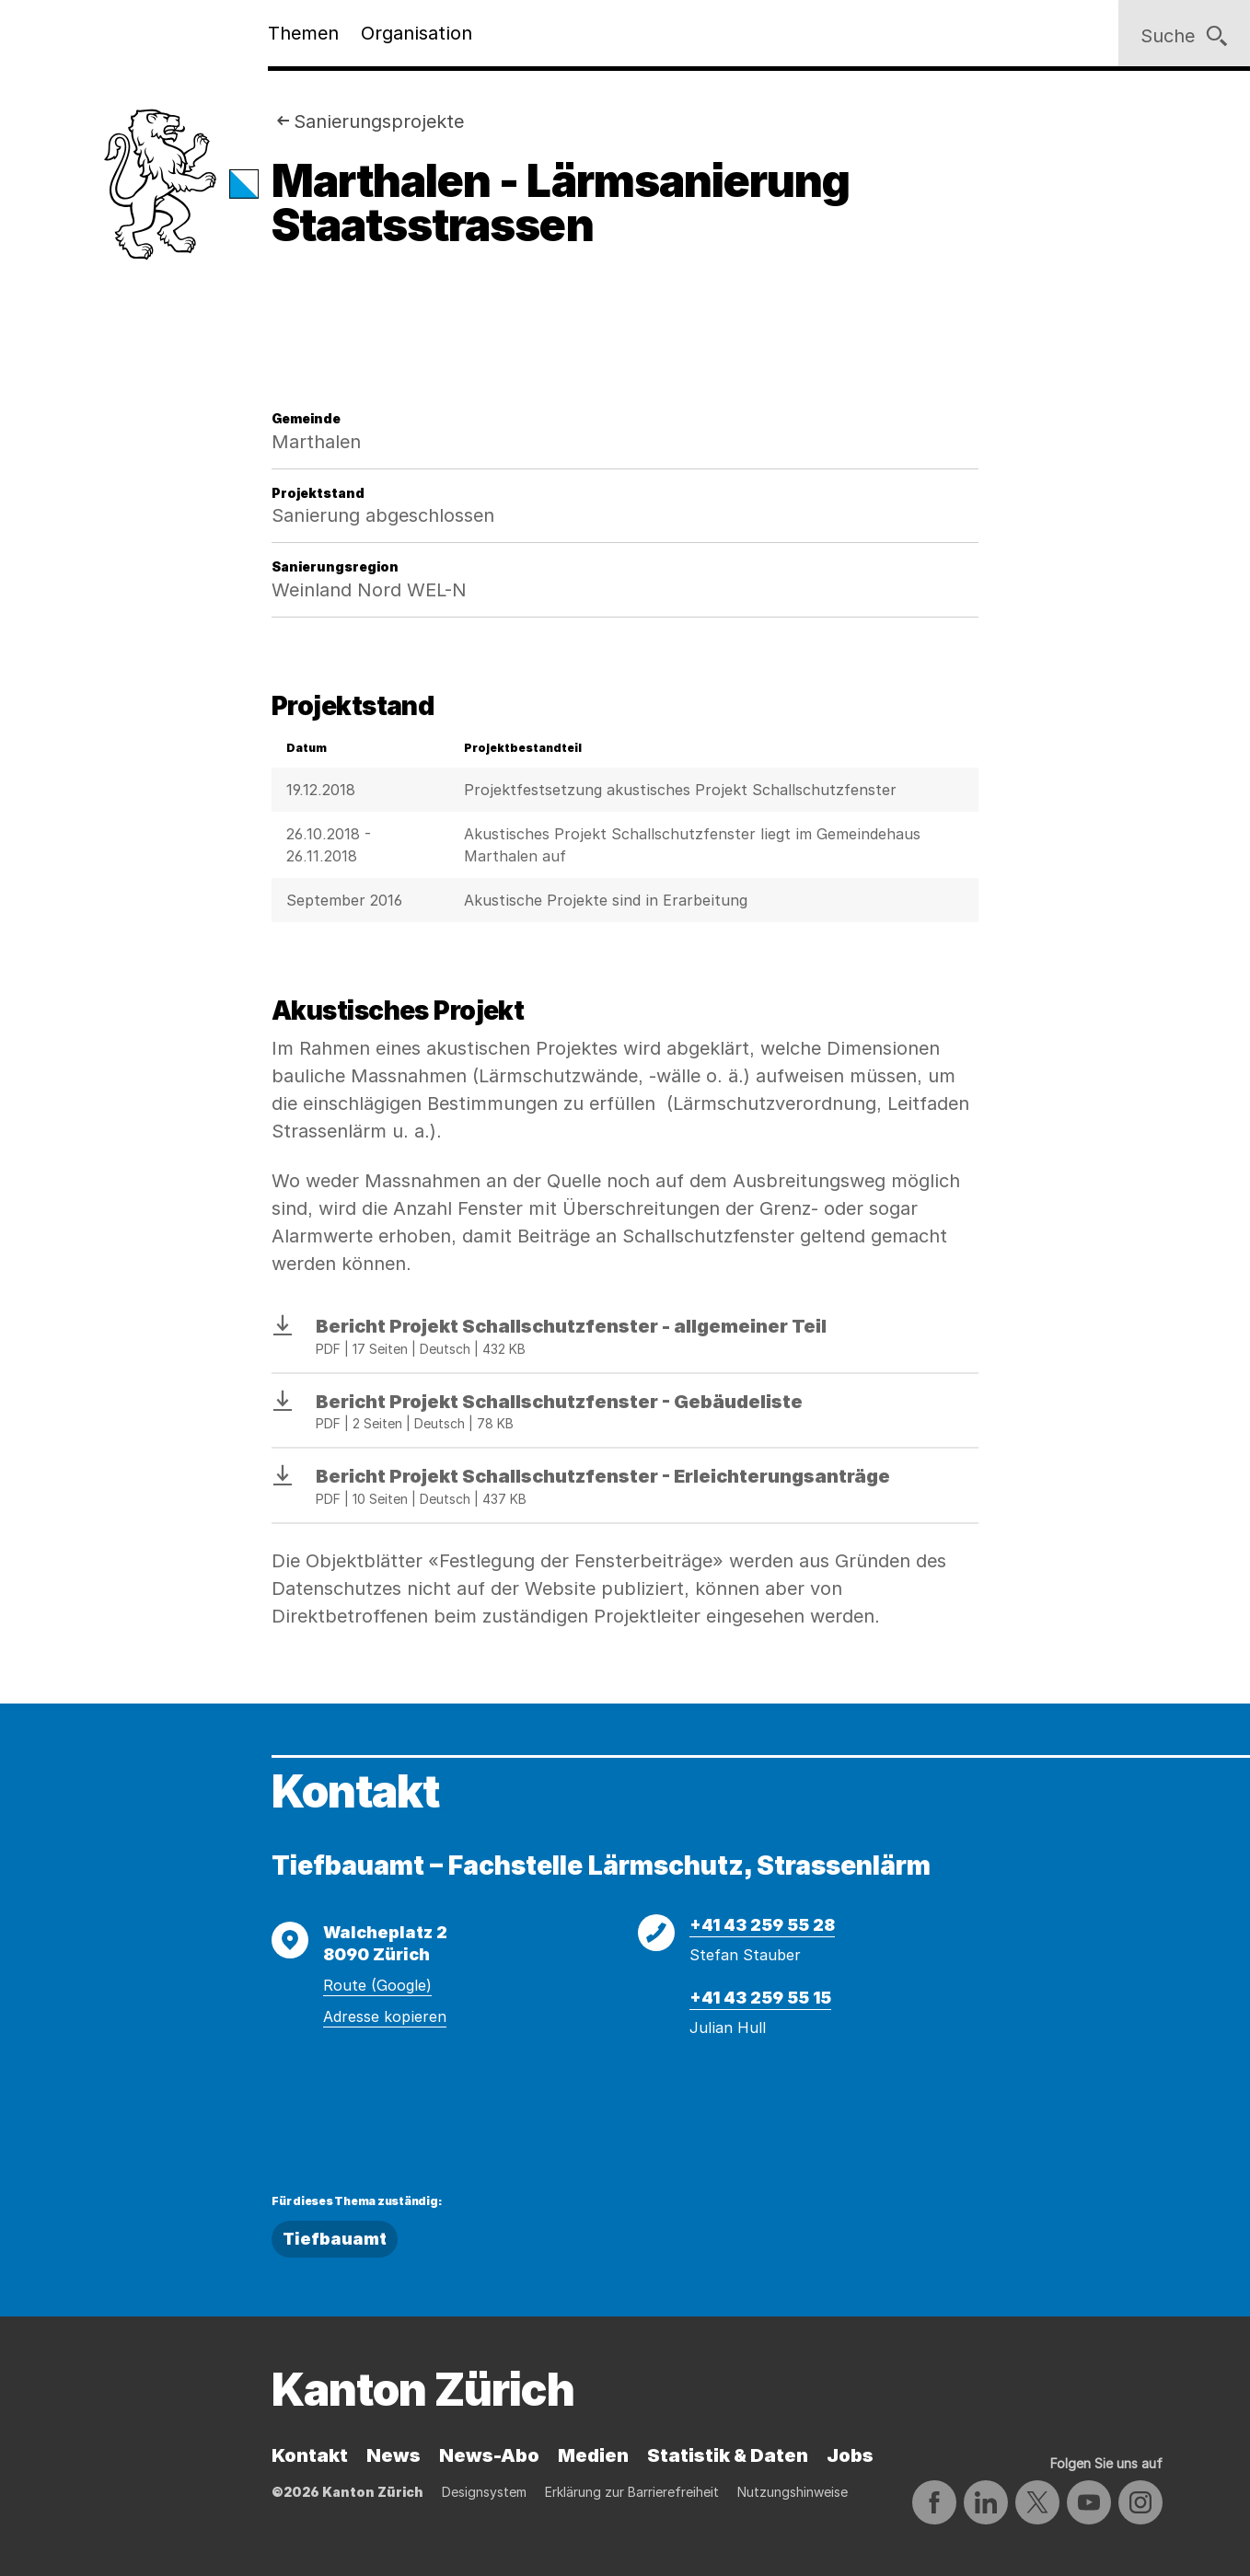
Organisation (416, 33)
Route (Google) (377, 1985)
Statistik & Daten (727, 2455)
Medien (593, 2455)
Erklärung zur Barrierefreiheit (632, 2492)
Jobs (850, 2455)
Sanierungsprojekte (379, 121)
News (393, 2455)
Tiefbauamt (335, 2238)
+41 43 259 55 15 (760, 1997)
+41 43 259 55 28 (762, 1925)
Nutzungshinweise (792, 2492)
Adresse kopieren (384, 2016)
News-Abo (489, 2455)
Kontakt (310, 2455)
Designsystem (484, 2492)
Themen (303, 33)
